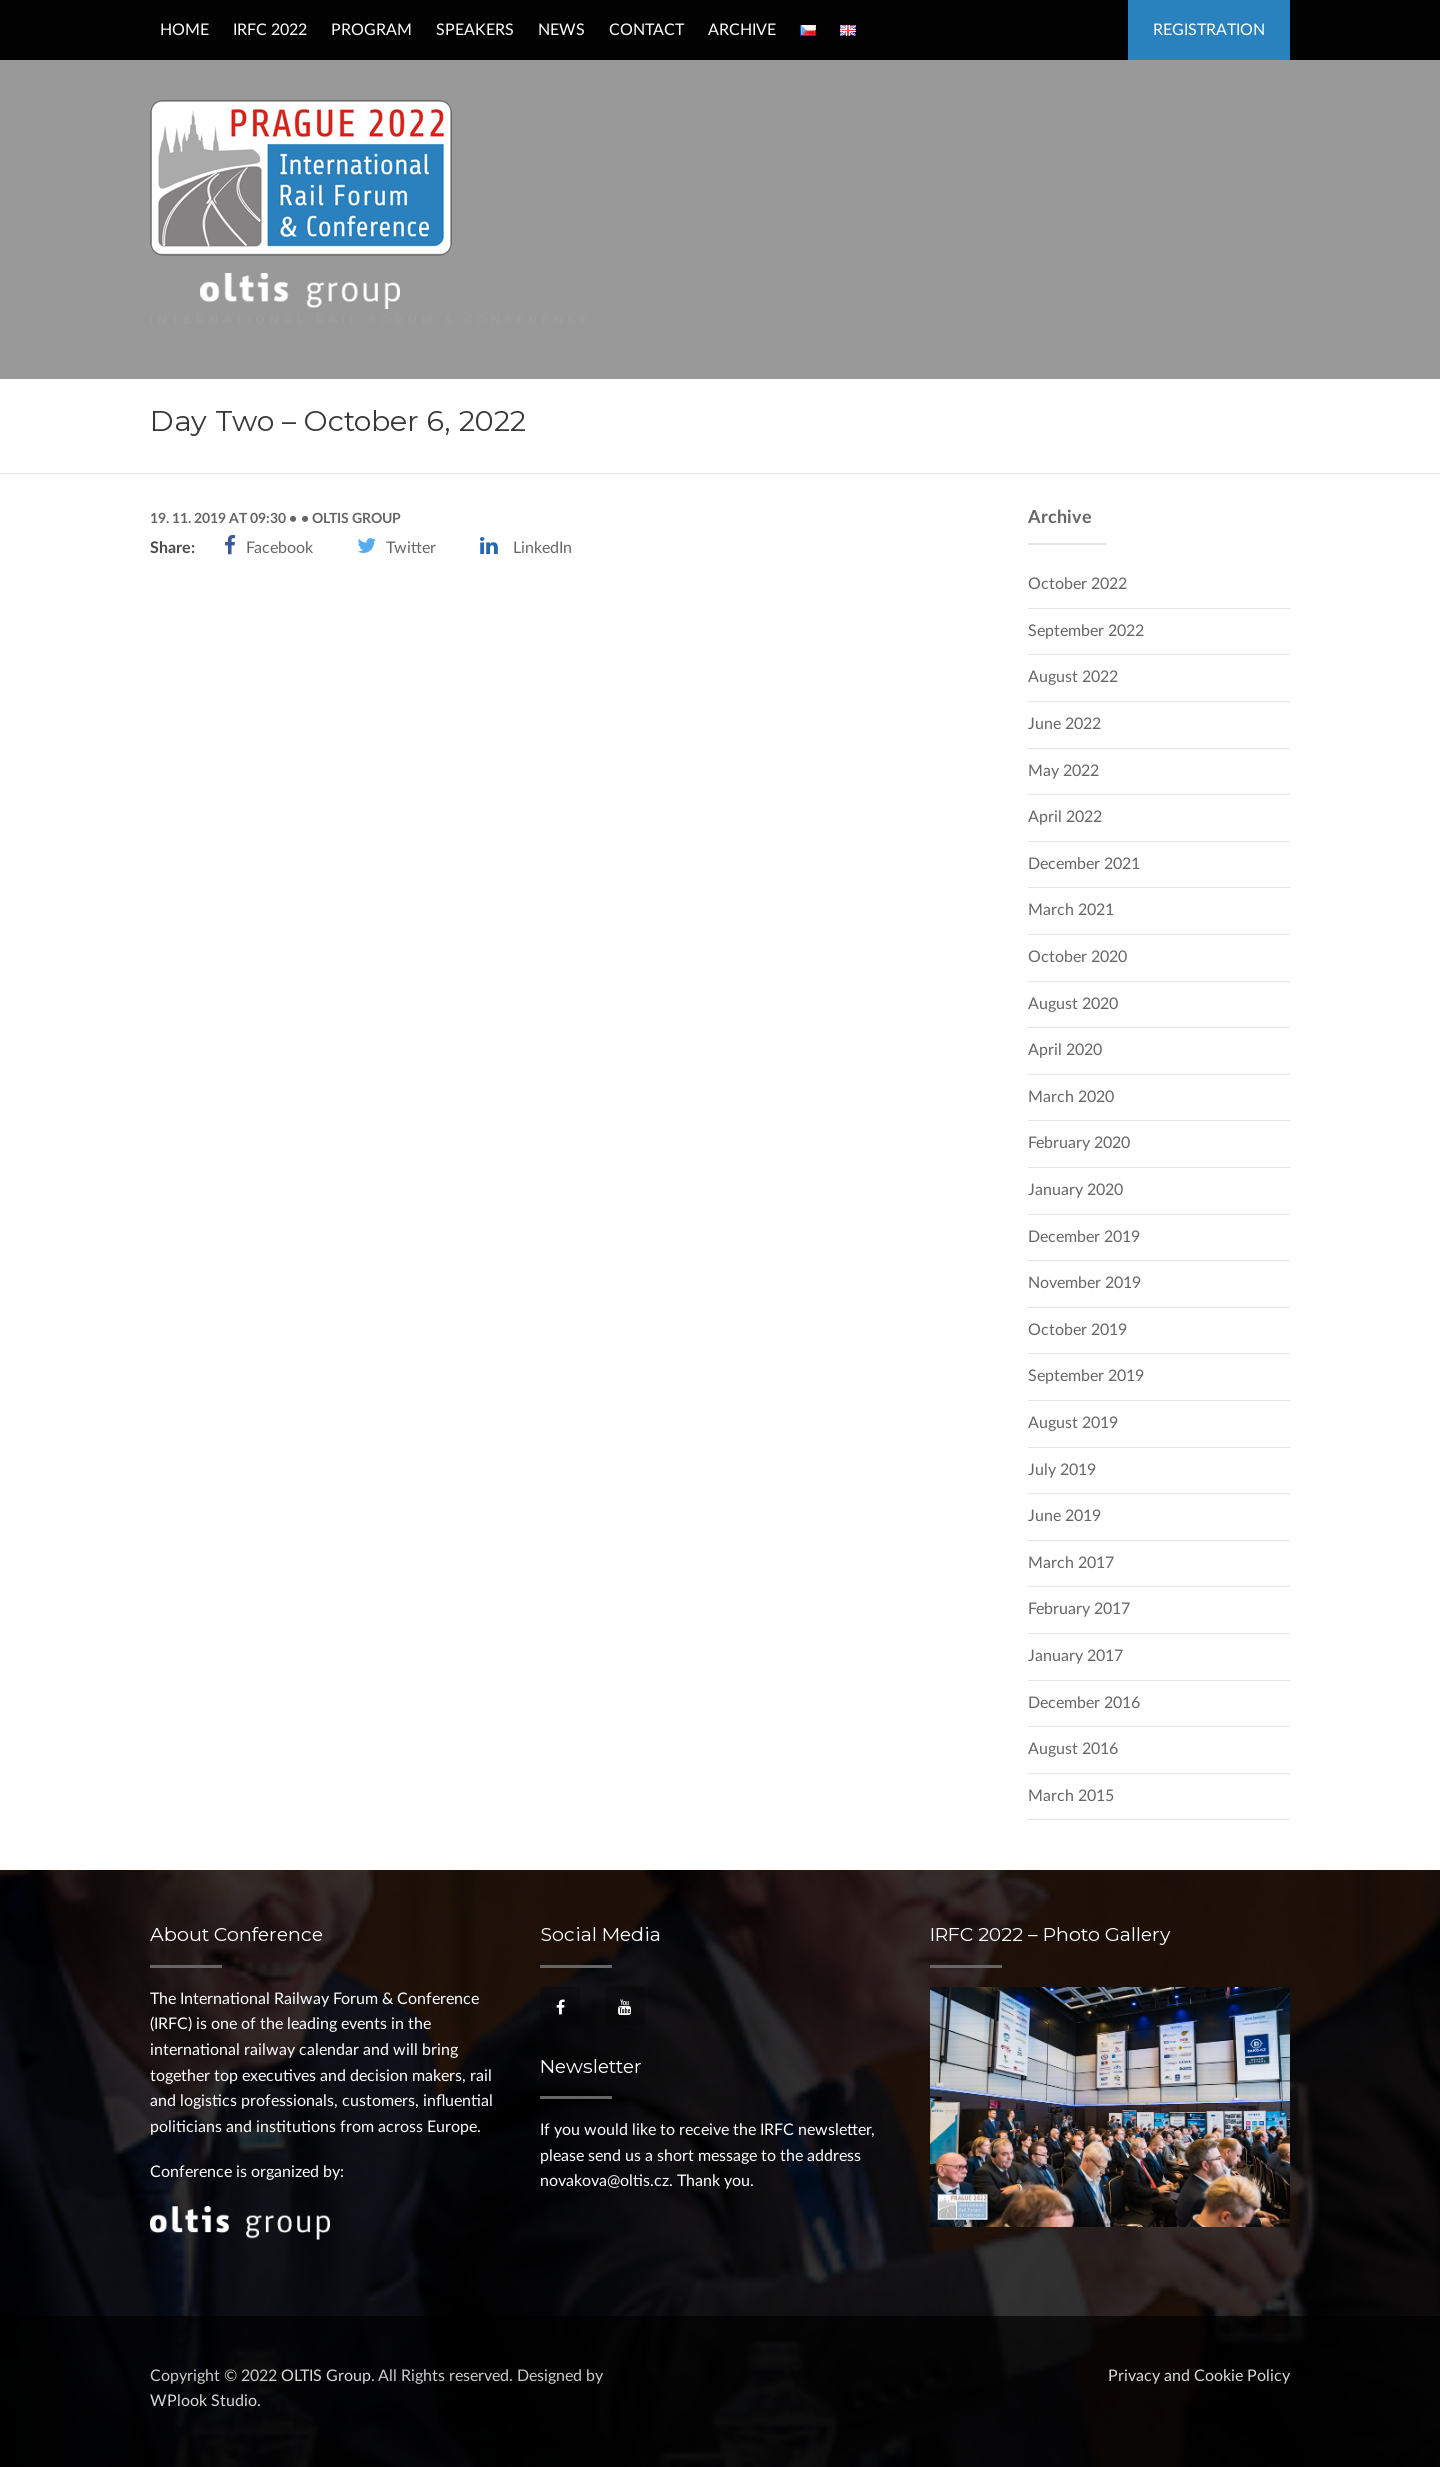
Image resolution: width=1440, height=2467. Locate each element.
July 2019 (1062, 1470)
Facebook (279, 548)
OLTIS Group (355, 518)
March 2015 (1071, 1796)
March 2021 (1071, 910)
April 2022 (1065, 817)
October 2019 (1077, 1330)
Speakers (475, 30)
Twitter (411, 548)
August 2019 (1073, 1423)
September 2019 (1086, 1376)
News (561, 30)
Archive (742, 30)
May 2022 (1063, 771)
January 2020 (1075, 1190)
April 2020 (1065, 1050)
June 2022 (1064, 724)
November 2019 (1084, 1283)
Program (371, 30)
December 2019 (1084, 1237)
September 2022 (1086, 631)
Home (184, 30)
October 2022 (1077, 584)
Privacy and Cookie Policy (1199, 2376)
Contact (646, 30)
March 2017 (1071, 1563)
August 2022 (1073, 677)
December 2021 (1084, 864)
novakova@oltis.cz (604, 2181)
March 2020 (1071, 1097)
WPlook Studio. (205, 2401)
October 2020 (1077, 957)
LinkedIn (542, 548)
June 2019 (1064, 1516)
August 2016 (1073, 1749)
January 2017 (1075, 1656)
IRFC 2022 (270, 30)
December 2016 (1084, 1703)
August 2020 (1073, 1004)
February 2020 (1079, 1143)
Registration (1209, 30)
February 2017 (1079, 1609)
